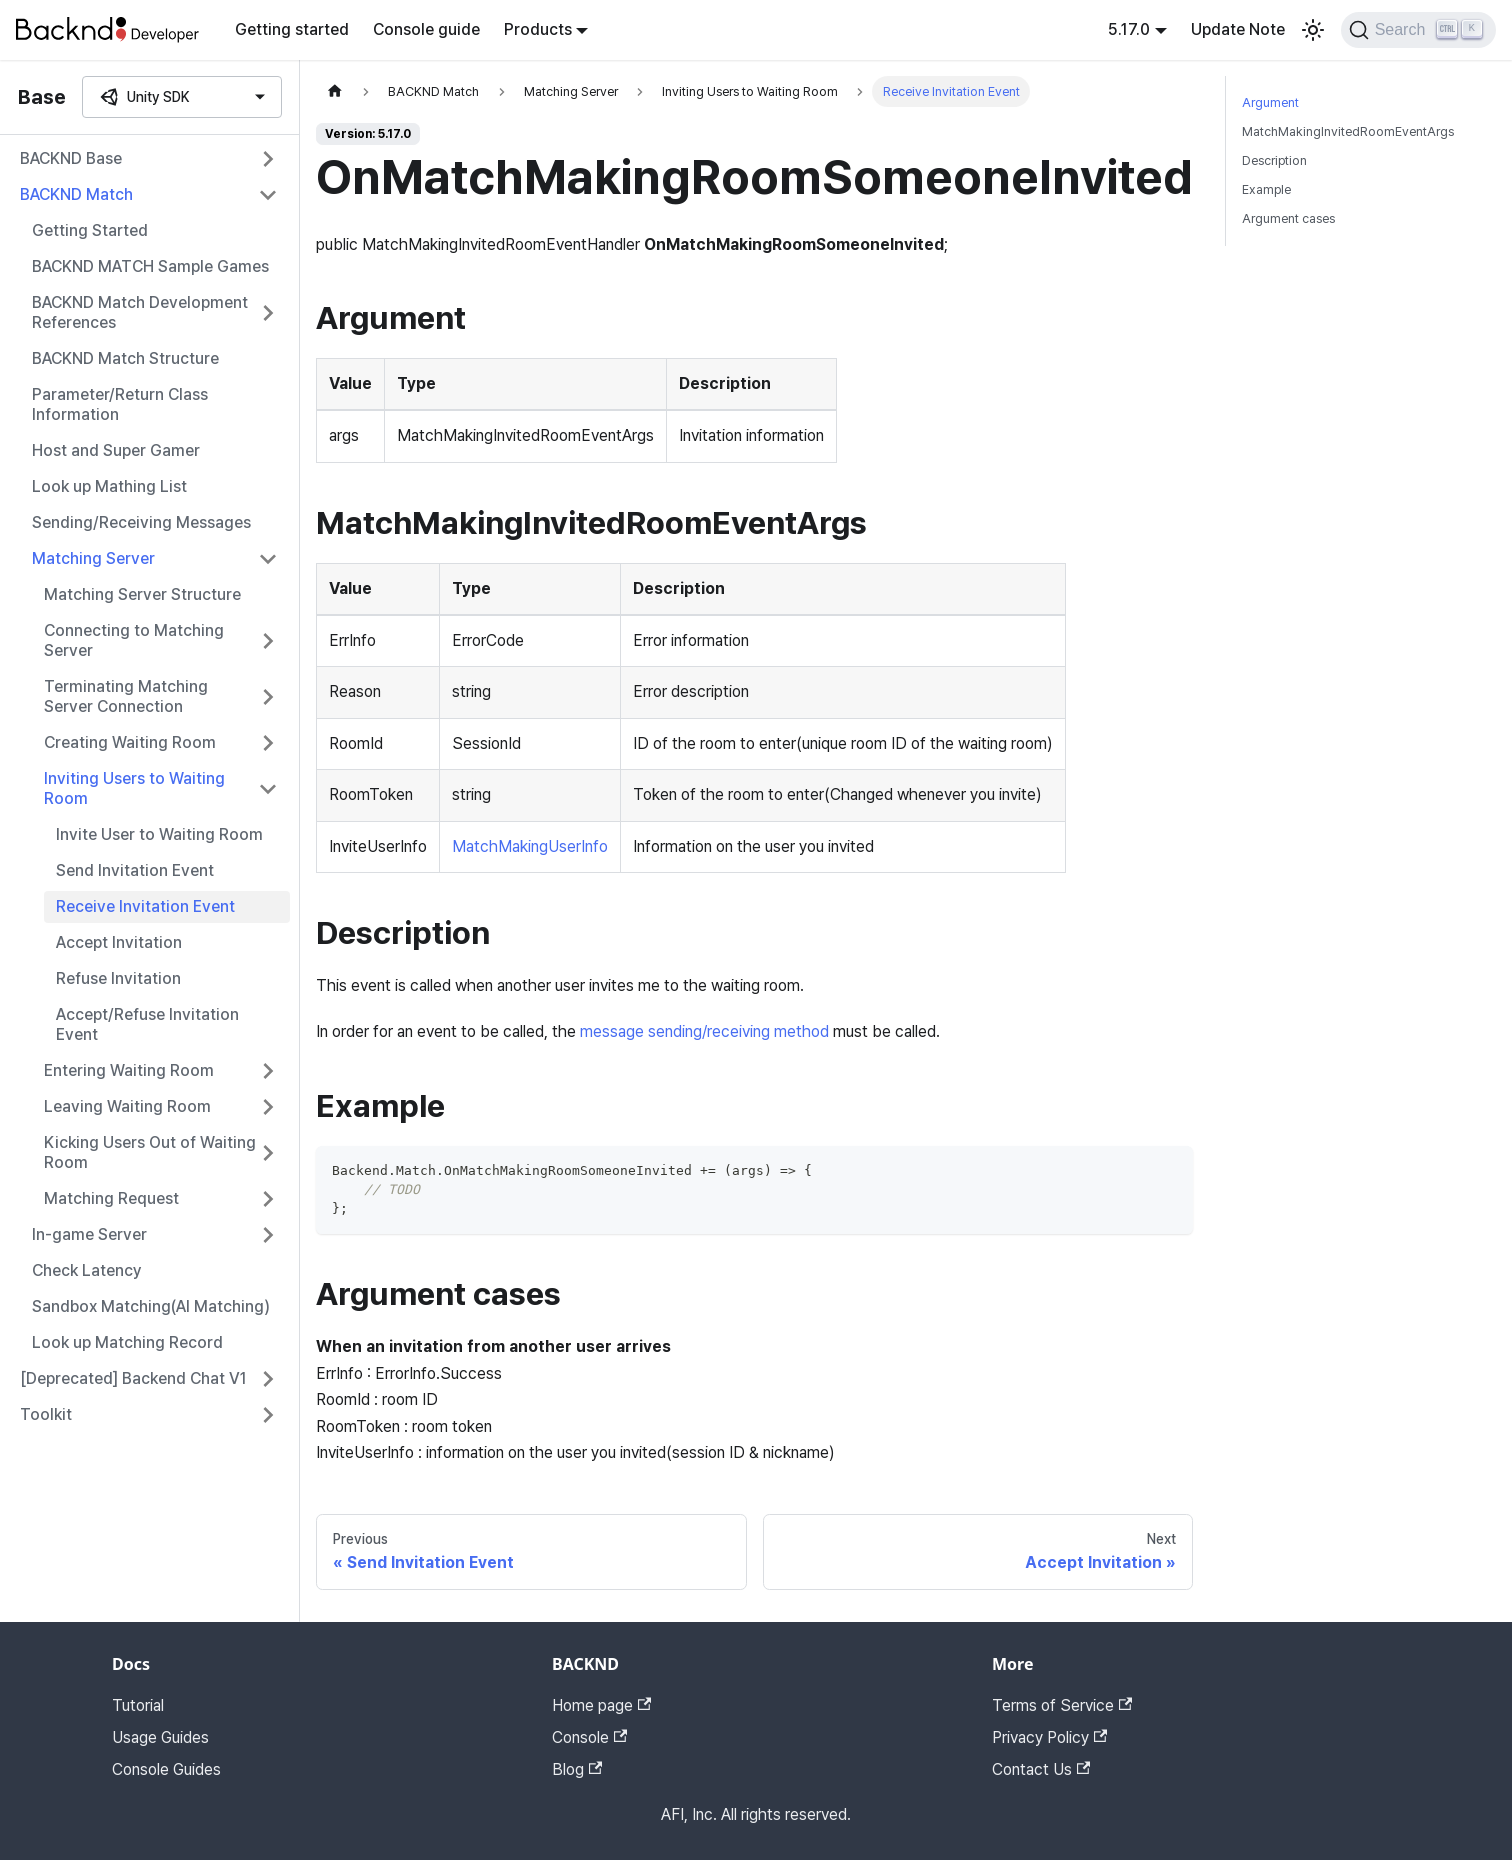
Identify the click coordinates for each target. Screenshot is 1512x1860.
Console (589, 1737)
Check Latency (87, 1270)
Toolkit (46, 1414)
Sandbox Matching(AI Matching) (151, 1306)
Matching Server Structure (142, 594)
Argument (1270, 102)
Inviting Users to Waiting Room (134, 788)
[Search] (1418, 30)
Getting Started (90, 230)
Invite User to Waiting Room (159, 834)
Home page (601, 1705)
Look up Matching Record (127, 1342)
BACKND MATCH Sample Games (150, 266)
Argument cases (1288, 218)
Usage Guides (160, 1737)
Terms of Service (1062, 1705)
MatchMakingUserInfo (530, 846)
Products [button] (538, 29)
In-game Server (89, 1234)
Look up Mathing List (109, 486)
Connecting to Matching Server (134, 640)
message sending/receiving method (704, 1031)
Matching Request (111, 1198)
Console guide (426, 29)
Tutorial (138, 1705)
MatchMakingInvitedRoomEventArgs (1348, 131)
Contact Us (1041, 1769)
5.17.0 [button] (1129, 29)
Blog (577, 1769)
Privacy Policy (1049, 1737)
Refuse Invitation (118, 978)
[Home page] (335, 91)
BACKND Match (76, 194)
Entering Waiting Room (129, 1070)
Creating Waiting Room (130, 742)
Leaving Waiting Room (127, 1106)
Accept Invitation (119, 942)
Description (1274, 160)
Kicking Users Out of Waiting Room (150, 1152)
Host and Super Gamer (116, 450)
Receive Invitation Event (145, 906)
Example (1266, 189)
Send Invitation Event (135, 870)
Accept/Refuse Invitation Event (147, 1024)
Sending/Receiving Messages (141, 522)
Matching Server (93, 558)
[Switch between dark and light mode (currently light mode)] (1313, 30)
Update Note (1238, 29)
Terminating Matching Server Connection (126, 696)
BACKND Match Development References (140, 312)
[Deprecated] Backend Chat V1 (133, 1378)
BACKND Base (71, 158)
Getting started (292, 29)
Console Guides (166, 1769)
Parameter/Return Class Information (120, 404)
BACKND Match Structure (125, 358)
